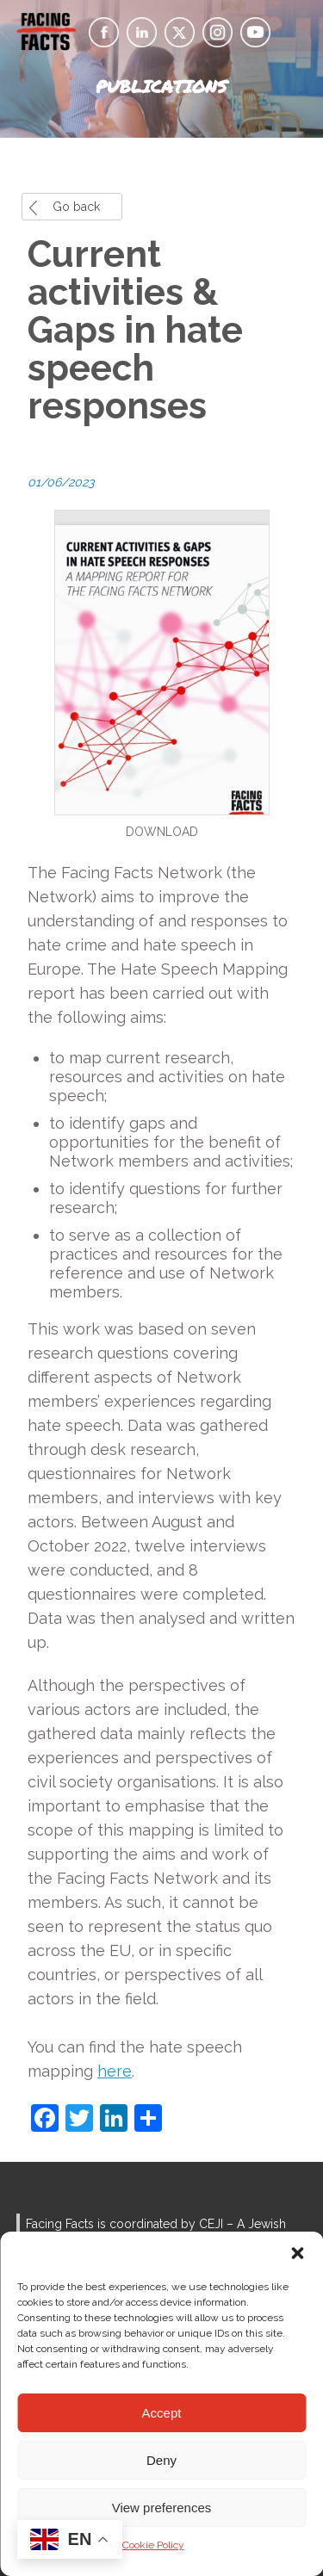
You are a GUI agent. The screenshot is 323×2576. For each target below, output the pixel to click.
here (114, 2071)
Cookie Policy (153, 2545)
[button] (297, 2253)
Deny (161, 2460)
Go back (76, 207)
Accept (162, 2413)
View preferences (162, 2507)
